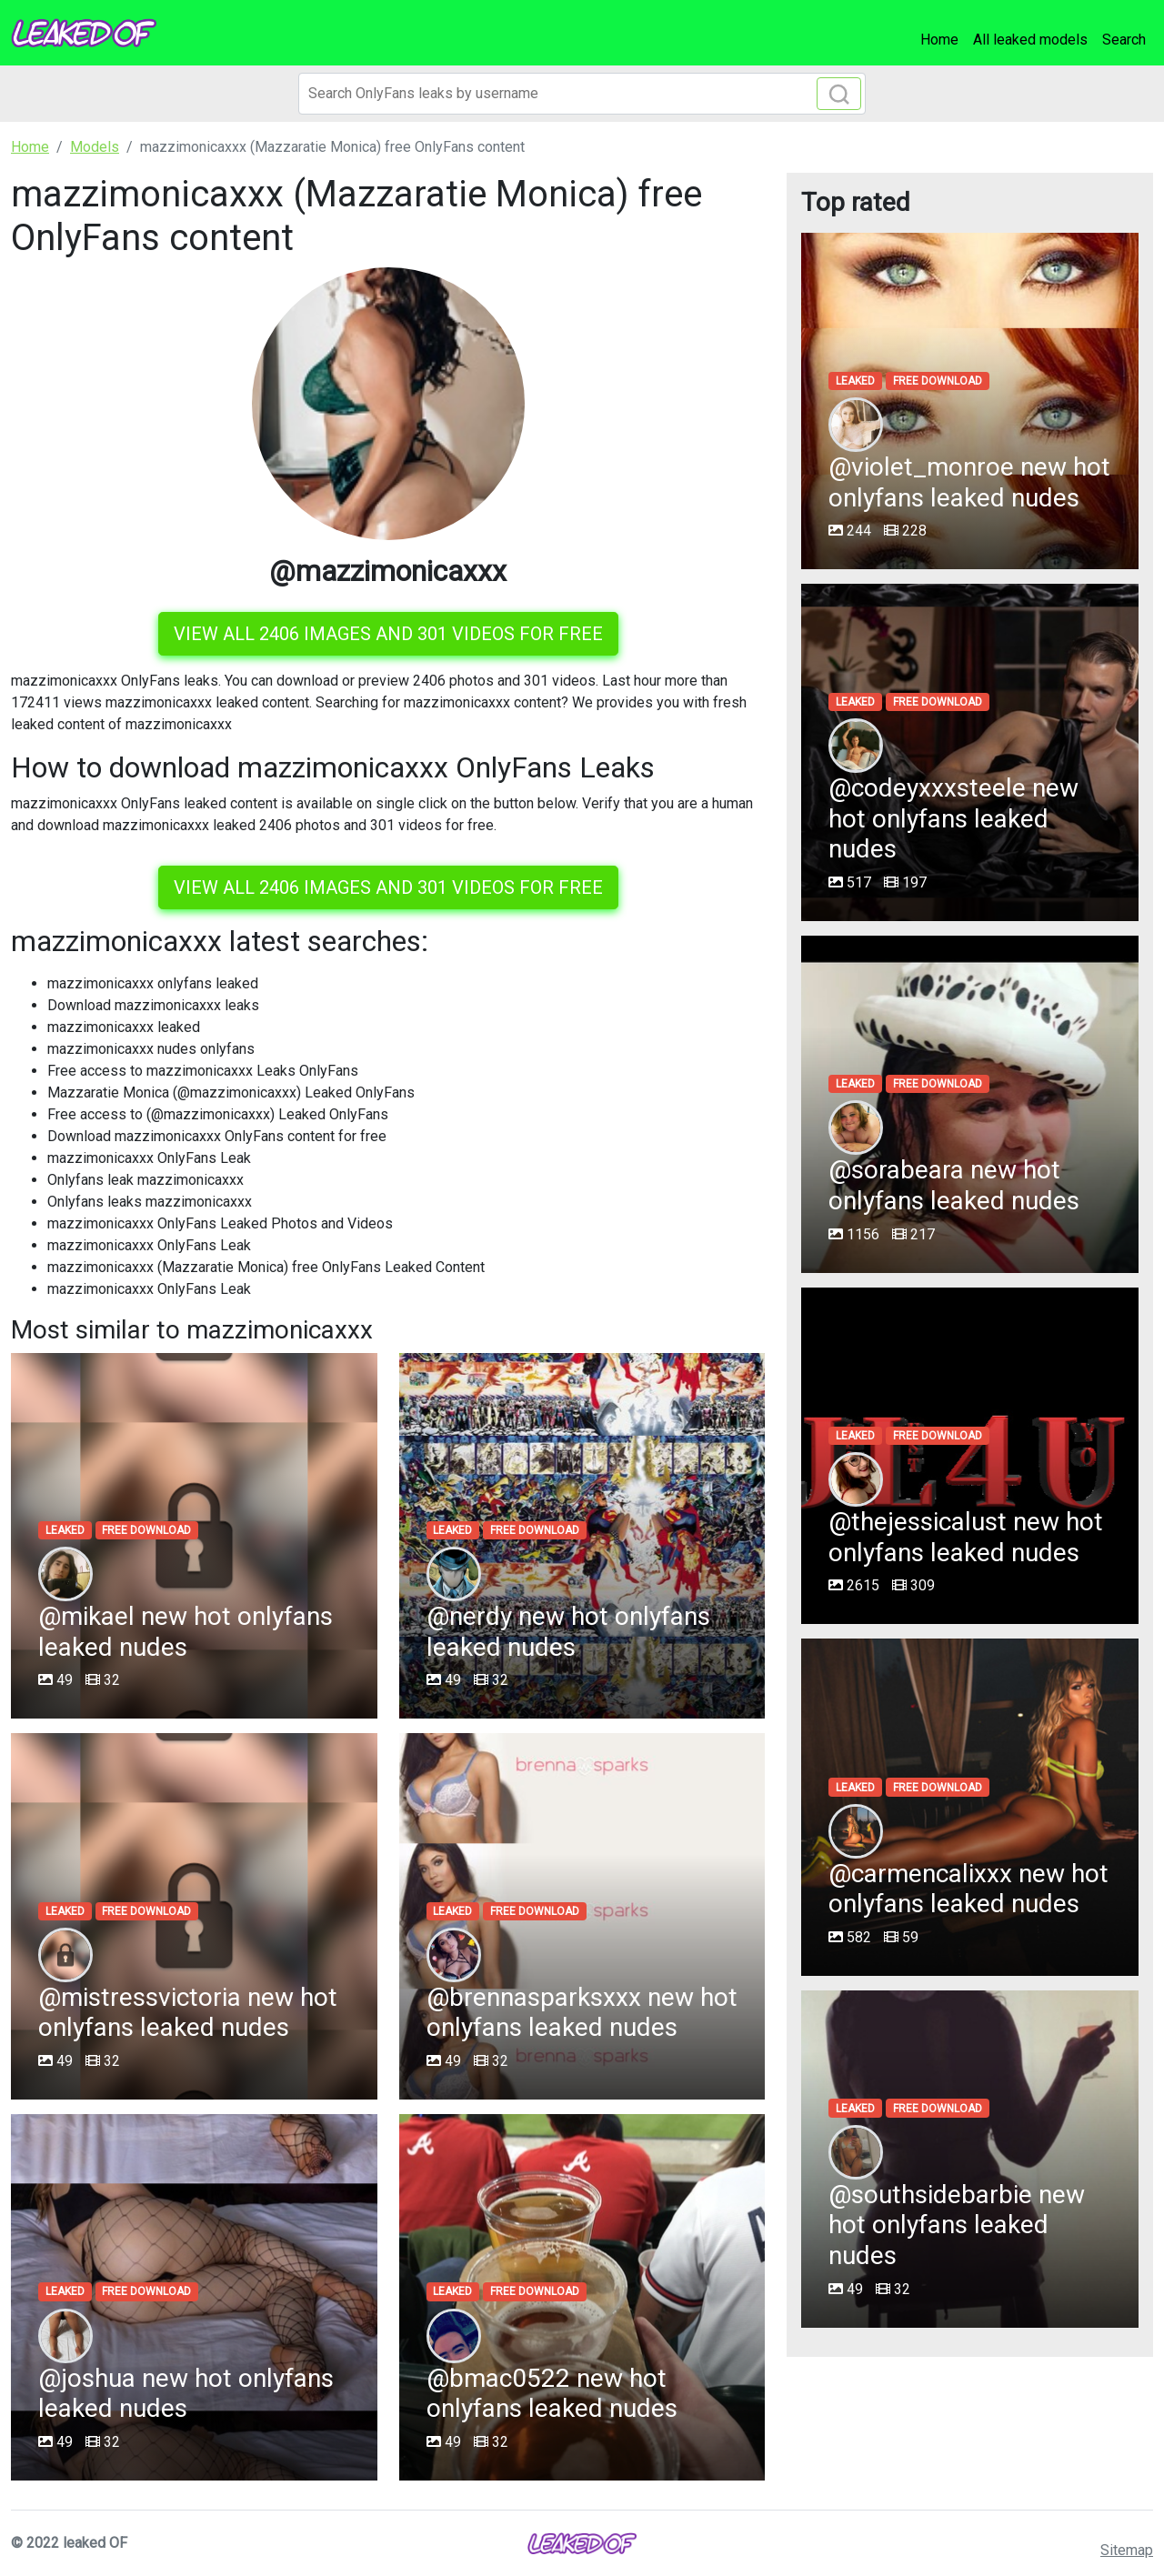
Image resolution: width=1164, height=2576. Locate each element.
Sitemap (1126, 2550)
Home (939, 39)
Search (1124, 39)
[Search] (582, 94)
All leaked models (1030, 39)
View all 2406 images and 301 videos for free (388, 634)
